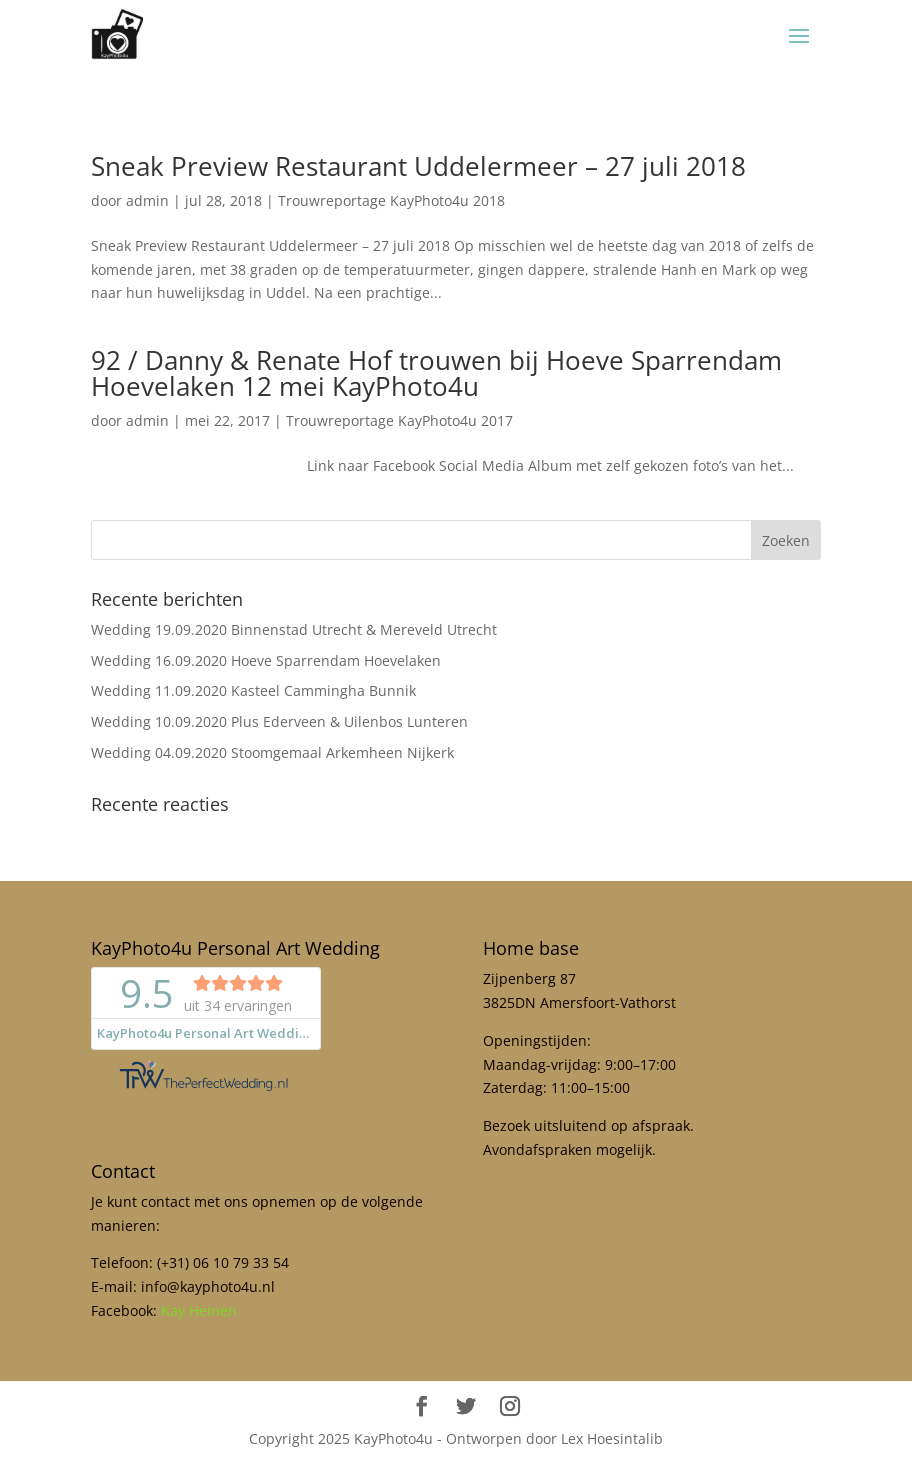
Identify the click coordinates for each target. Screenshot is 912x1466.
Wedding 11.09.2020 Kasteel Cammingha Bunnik (253, 690)
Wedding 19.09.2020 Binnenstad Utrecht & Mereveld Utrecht (294, 629)
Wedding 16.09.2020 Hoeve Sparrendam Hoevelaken (266, 660)
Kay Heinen (199, 1310)
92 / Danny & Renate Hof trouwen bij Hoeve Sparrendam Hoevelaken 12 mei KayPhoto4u (436, 373)
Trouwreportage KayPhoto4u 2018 (391, 200)
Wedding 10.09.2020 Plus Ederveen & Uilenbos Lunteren (279, 721)
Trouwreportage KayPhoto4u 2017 (399, 420)
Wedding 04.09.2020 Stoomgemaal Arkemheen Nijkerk (272, 752)
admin (147, 200)
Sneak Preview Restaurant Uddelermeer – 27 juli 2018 (418, 166)
